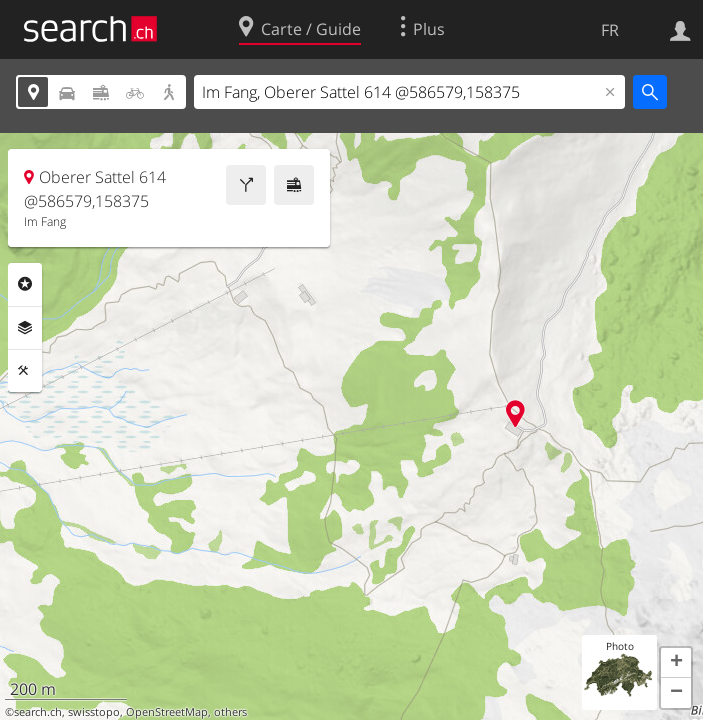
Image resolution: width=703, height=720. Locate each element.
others (230, 712)
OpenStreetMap (167, 712)
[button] (676, 663)
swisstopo (94, 712)
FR (610, 30)
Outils (25, 371)
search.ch (38, 712)
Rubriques (25, 284)
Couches (25, 328)
